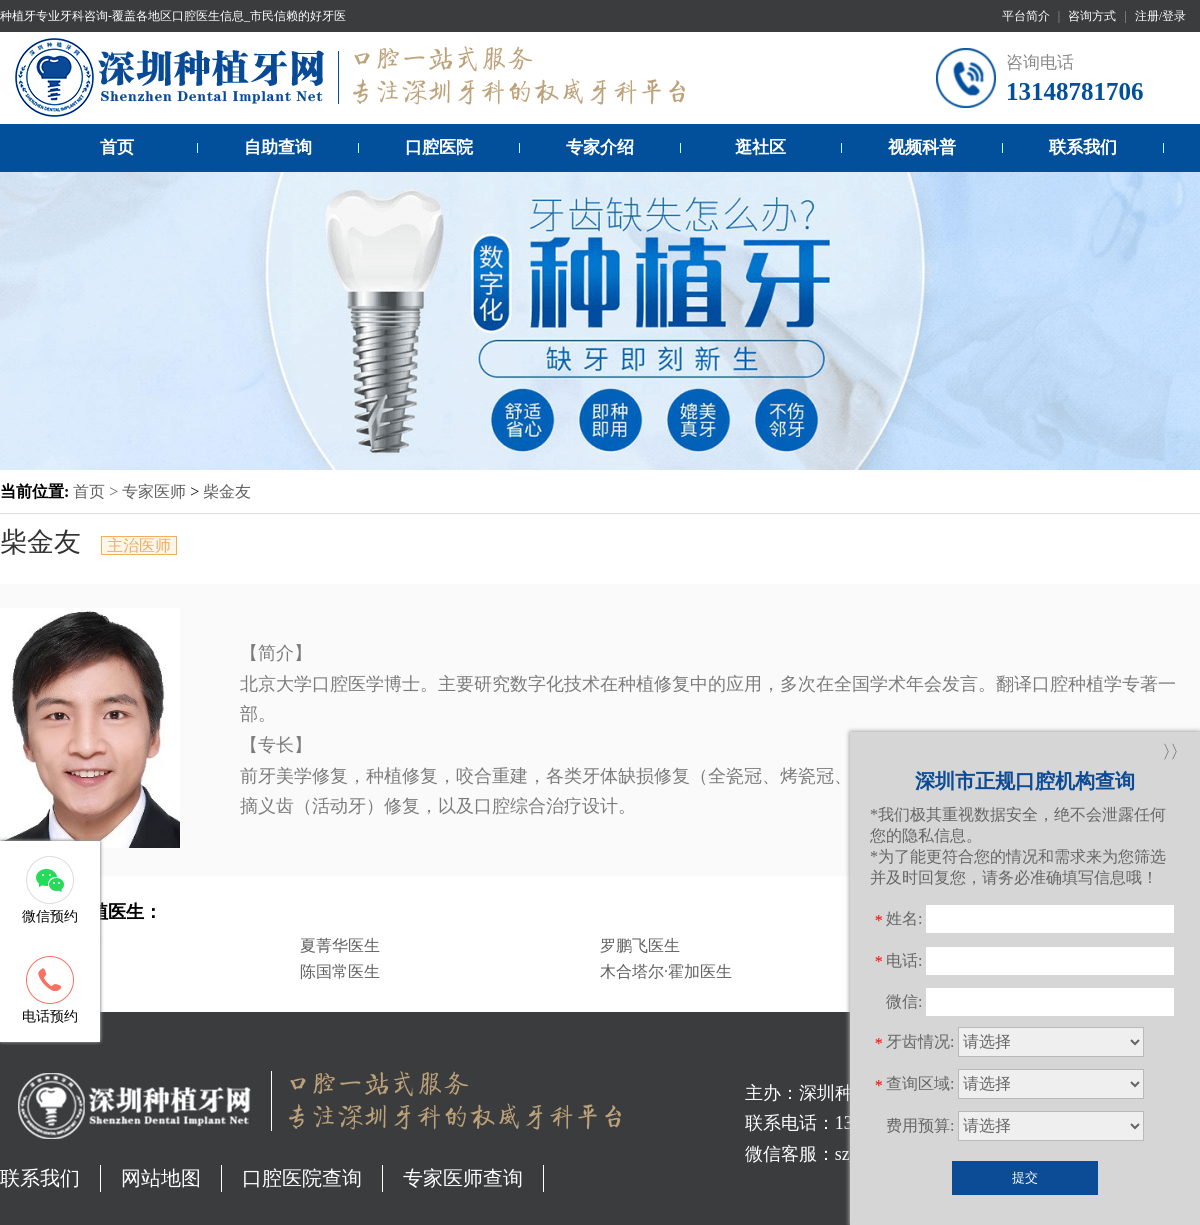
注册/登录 (1160, 16)
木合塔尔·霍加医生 (666, 971)
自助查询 (278, 147)
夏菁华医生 (340, 945)
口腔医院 (439, 147)
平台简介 (1026, 16)
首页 (117, 147)
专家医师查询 (463, 1178)
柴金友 (227, 491)
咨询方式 (1092, 16)
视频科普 (922, 147)
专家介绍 (600, 147)
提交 (1025, 1177)
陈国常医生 (340, 971)
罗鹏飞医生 (640, 945)
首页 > (97, 491)
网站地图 (161, 1178)
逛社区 (760, 147)
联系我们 (1083, 147)
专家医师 (154, 491)
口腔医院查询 (302, 1178)
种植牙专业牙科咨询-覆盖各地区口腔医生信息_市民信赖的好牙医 (173, 16)
